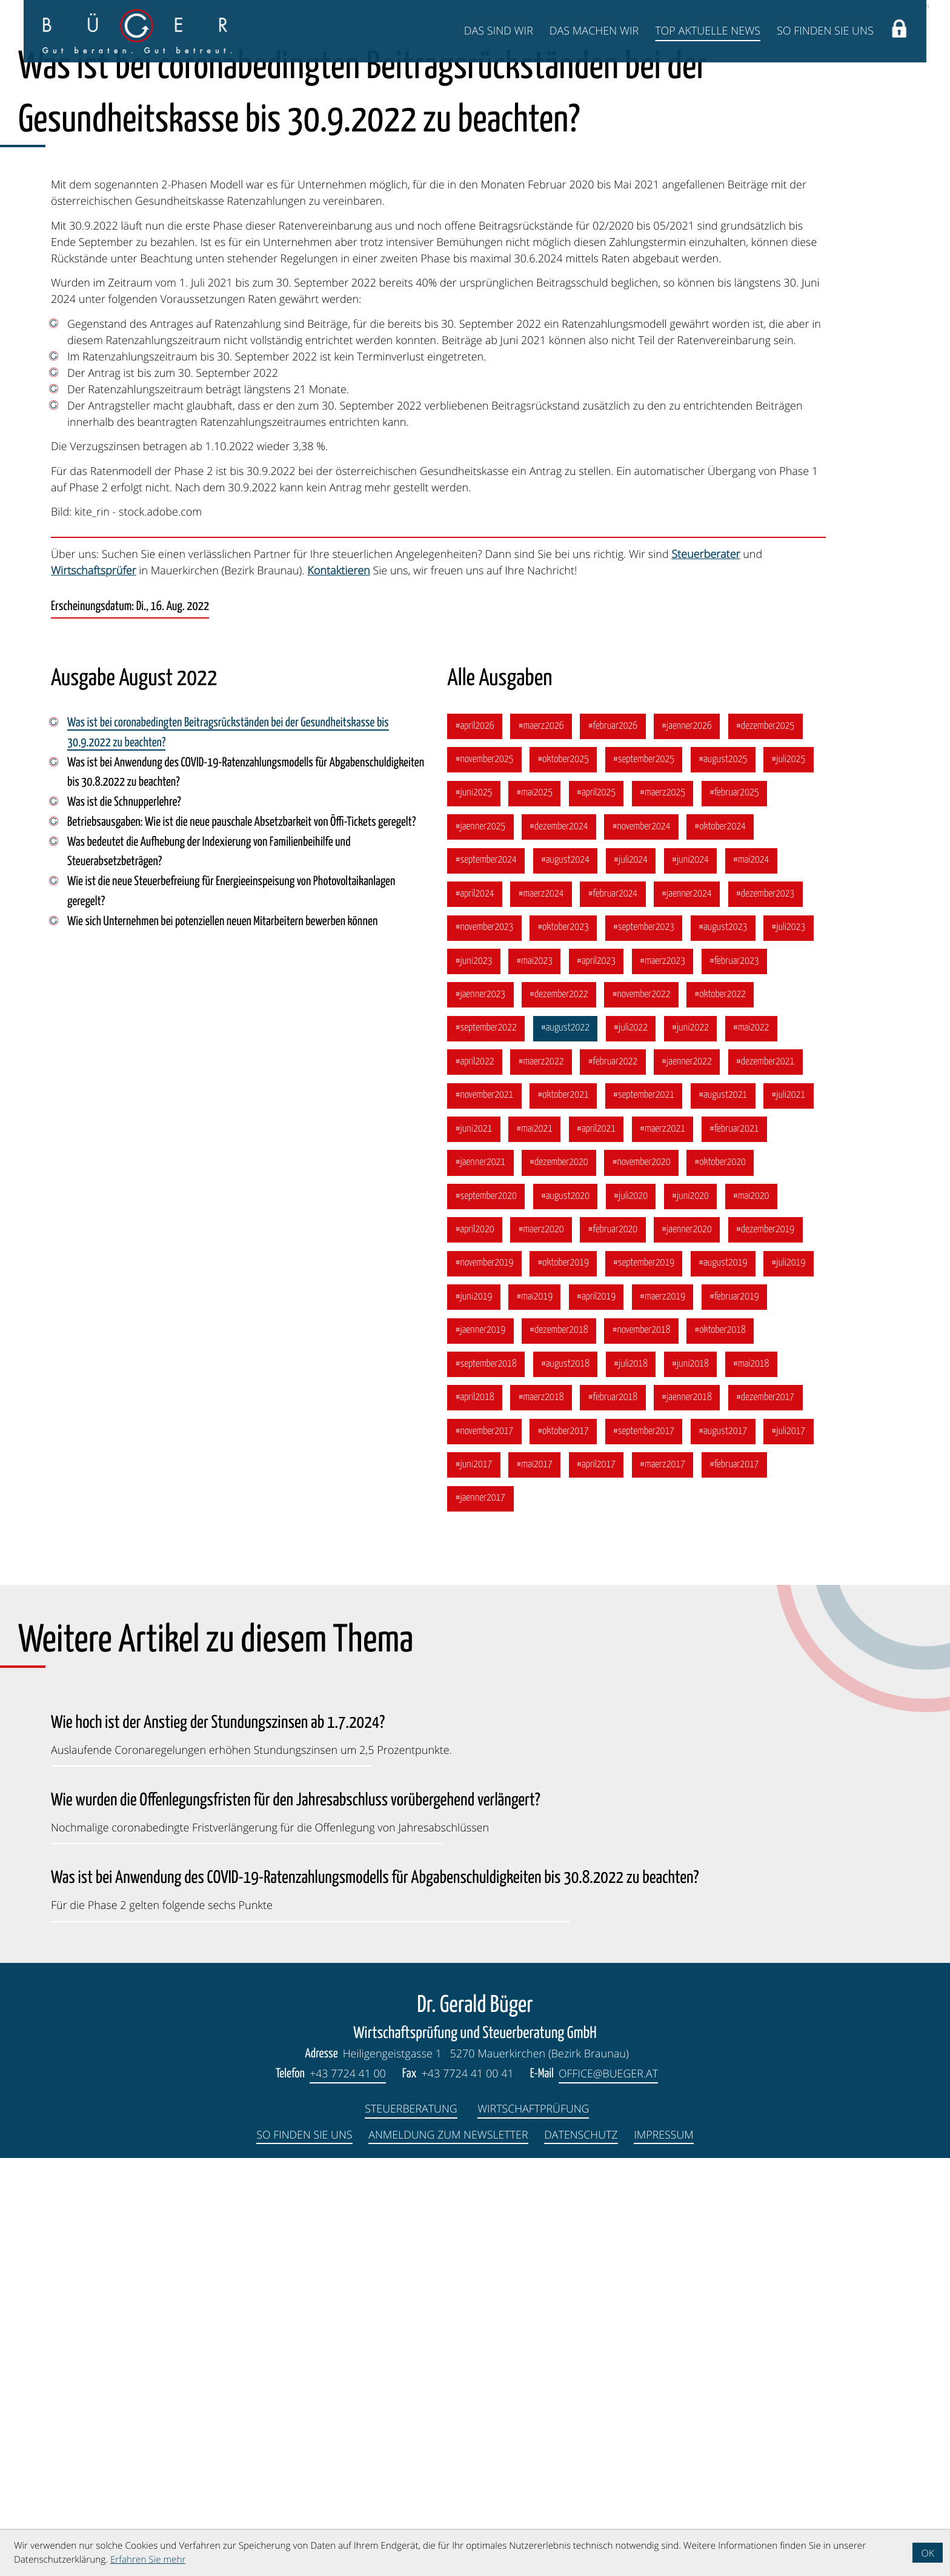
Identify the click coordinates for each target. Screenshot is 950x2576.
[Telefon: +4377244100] (347, 2492)
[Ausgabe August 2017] (726, 1848)
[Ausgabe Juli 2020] (632, 1611)
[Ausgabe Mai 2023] (535, 1374)
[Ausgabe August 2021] (726, 1509)
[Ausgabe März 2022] (542, 1476)
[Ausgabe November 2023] (484, 1340)
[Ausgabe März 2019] (665, 1712)
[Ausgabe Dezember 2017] (768, 1814)
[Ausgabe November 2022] (643, 1408)
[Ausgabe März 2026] (542, 1137)
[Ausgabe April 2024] (475, 1306)
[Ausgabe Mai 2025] (535, 1205)
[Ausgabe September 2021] (645, 1509)
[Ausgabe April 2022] (475, 1476)
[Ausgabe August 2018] (566, 1780)
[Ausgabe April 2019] (598, 1712)
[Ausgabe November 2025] (484, 1171)
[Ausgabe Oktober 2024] (723, 1239)
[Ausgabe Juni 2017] (473, 1882)
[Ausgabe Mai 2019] (535, 1712)
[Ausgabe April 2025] (598, 1205)
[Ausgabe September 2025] (645, 1171)
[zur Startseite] (137, 31)
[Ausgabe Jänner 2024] (689, 1306)
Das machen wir (594, 31)
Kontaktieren (338, 981)
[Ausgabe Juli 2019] (791, 1678)
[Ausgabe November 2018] (643, 1746)
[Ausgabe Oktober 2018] (723, 1746)
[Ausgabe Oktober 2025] (564, 1171)
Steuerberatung (410, 2527)
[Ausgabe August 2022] (566, 1442)
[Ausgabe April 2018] (475, 1814)
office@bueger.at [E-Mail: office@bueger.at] (609, 2492)
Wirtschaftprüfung (533, 2527)
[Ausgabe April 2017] (598, 1882)
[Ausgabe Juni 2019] (473, 1712)
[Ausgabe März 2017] (665, 1882)
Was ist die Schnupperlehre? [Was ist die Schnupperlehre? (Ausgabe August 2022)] (124, 1214)
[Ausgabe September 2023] (645, 1340)
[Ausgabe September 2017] (645, 1848)
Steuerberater (705, 964)
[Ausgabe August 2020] (566, 1611)
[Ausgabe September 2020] (486, 1611)
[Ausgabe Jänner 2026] (689, 1137)
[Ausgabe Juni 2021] (473, 1543)
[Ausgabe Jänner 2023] (480, 1408)
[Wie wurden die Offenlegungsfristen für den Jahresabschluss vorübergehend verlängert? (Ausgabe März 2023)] (295, 2227)
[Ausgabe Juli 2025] (791, 1171)
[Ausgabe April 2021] (598, 1543)
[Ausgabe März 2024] (542, 1306)
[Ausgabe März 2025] (665, 1205)
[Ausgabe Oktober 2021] (564, 1509)
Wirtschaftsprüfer (93, 981)
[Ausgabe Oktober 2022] (723, 1408)
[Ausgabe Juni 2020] (692, 1611)
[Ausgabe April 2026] (475, 1137)
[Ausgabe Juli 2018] (632, 1780)
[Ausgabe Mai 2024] (754, 1272)
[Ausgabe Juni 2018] (692, 1780)
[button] (899, 30)
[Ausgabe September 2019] (645, 1678)
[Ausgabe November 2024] (643, 1239)
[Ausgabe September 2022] (486, 1442)
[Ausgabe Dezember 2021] (768, 1476)
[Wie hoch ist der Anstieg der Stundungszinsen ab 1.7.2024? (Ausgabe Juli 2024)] (251, 2150)
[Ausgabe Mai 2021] (535, 1543)
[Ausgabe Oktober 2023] (564, 1340)
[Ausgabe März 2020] (542, 1645)
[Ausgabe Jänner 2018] (689, 1814)
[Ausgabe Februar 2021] (737, 1543)
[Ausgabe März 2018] (542, 1814)
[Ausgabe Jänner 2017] (480, 1916)
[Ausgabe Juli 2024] (632, 1272)
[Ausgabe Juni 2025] (473, 1205)
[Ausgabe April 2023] (598, 1374)
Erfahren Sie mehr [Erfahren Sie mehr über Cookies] (148, 2560)
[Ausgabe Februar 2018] (614, 1814)
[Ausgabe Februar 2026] (614, 1137)
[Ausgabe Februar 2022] (614, 1476)
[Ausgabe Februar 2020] (614, 1645)
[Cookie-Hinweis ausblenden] (927, 2553)
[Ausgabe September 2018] (486, 1780)
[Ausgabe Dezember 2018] (559, 1746)
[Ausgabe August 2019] (726, 1678)
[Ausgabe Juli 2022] (632, 1442)
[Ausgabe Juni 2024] (692, 1272)
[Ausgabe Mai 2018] (754, 1780)
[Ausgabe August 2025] (726, 1171)
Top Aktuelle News (707, 31)
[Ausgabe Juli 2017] (791, 1848)
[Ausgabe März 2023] (665, 1374)
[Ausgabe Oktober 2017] (564, 1848)
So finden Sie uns (825, 31)
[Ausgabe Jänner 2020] (689, 1645)
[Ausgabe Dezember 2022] (559, 1408)
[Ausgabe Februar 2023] (737, 1374)
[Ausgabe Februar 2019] (737, 1712)
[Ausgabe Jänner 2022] (689, 1476)
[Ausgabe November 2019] (484, 1678)
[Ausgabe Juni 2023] (473, 1374)
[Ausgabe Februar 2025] (737, 1205)
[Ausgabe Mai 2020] (754, 1611)
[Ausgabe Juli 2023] (791, 1340)
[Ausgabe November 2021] (484, 1509)
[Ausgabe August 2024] (566, 1272)
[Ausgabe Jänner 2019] (480, 1746)
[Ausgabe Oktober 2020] (723, 1577)
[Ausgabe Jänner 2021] (480, 1577)
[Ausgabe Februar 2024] (614, 1306)
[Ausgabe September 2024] (486, 1272)
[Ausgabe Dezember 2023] (768, 1306)
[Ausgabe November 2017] (484, 1848)
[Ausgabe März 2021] (665, 1543)
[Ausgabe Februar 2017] (737, 1882)
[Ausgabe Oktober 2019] (564, 1678)
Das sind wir (498, 31)
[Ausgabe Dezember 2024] (559, 1239)
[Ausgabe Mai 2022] (754, 1442)
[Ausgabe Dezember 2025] (768, 1137)
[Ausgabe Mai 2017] (535, 1882)
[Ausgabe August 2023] (726, 1340)
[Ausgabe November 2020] (643, 1577)
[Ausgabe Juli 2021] (791, 1509)
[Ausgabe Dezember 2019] (768, 1645)
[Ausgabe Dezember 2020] (559, 1577)
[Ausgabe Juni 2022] (692, 1442)
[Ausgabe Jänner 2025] (480, 1239)
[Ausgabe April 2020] (475, 1645)
